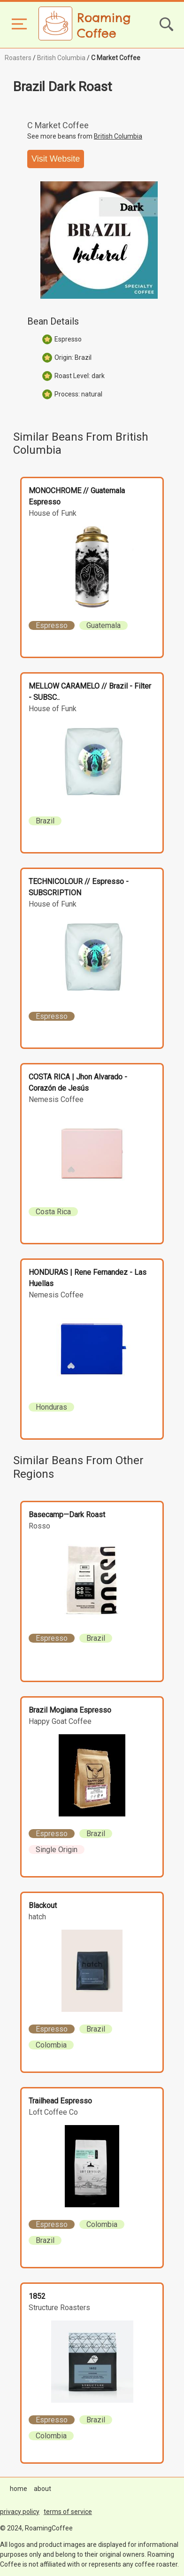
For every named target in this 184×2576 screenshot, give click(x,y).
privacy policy (19, 2511)
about (42, 2488)
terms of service (68, 2511)
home (18, 2488)
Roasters (18, 58)
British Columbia (61, 58)
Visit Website (55, 158)
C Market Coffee (115, 58)
